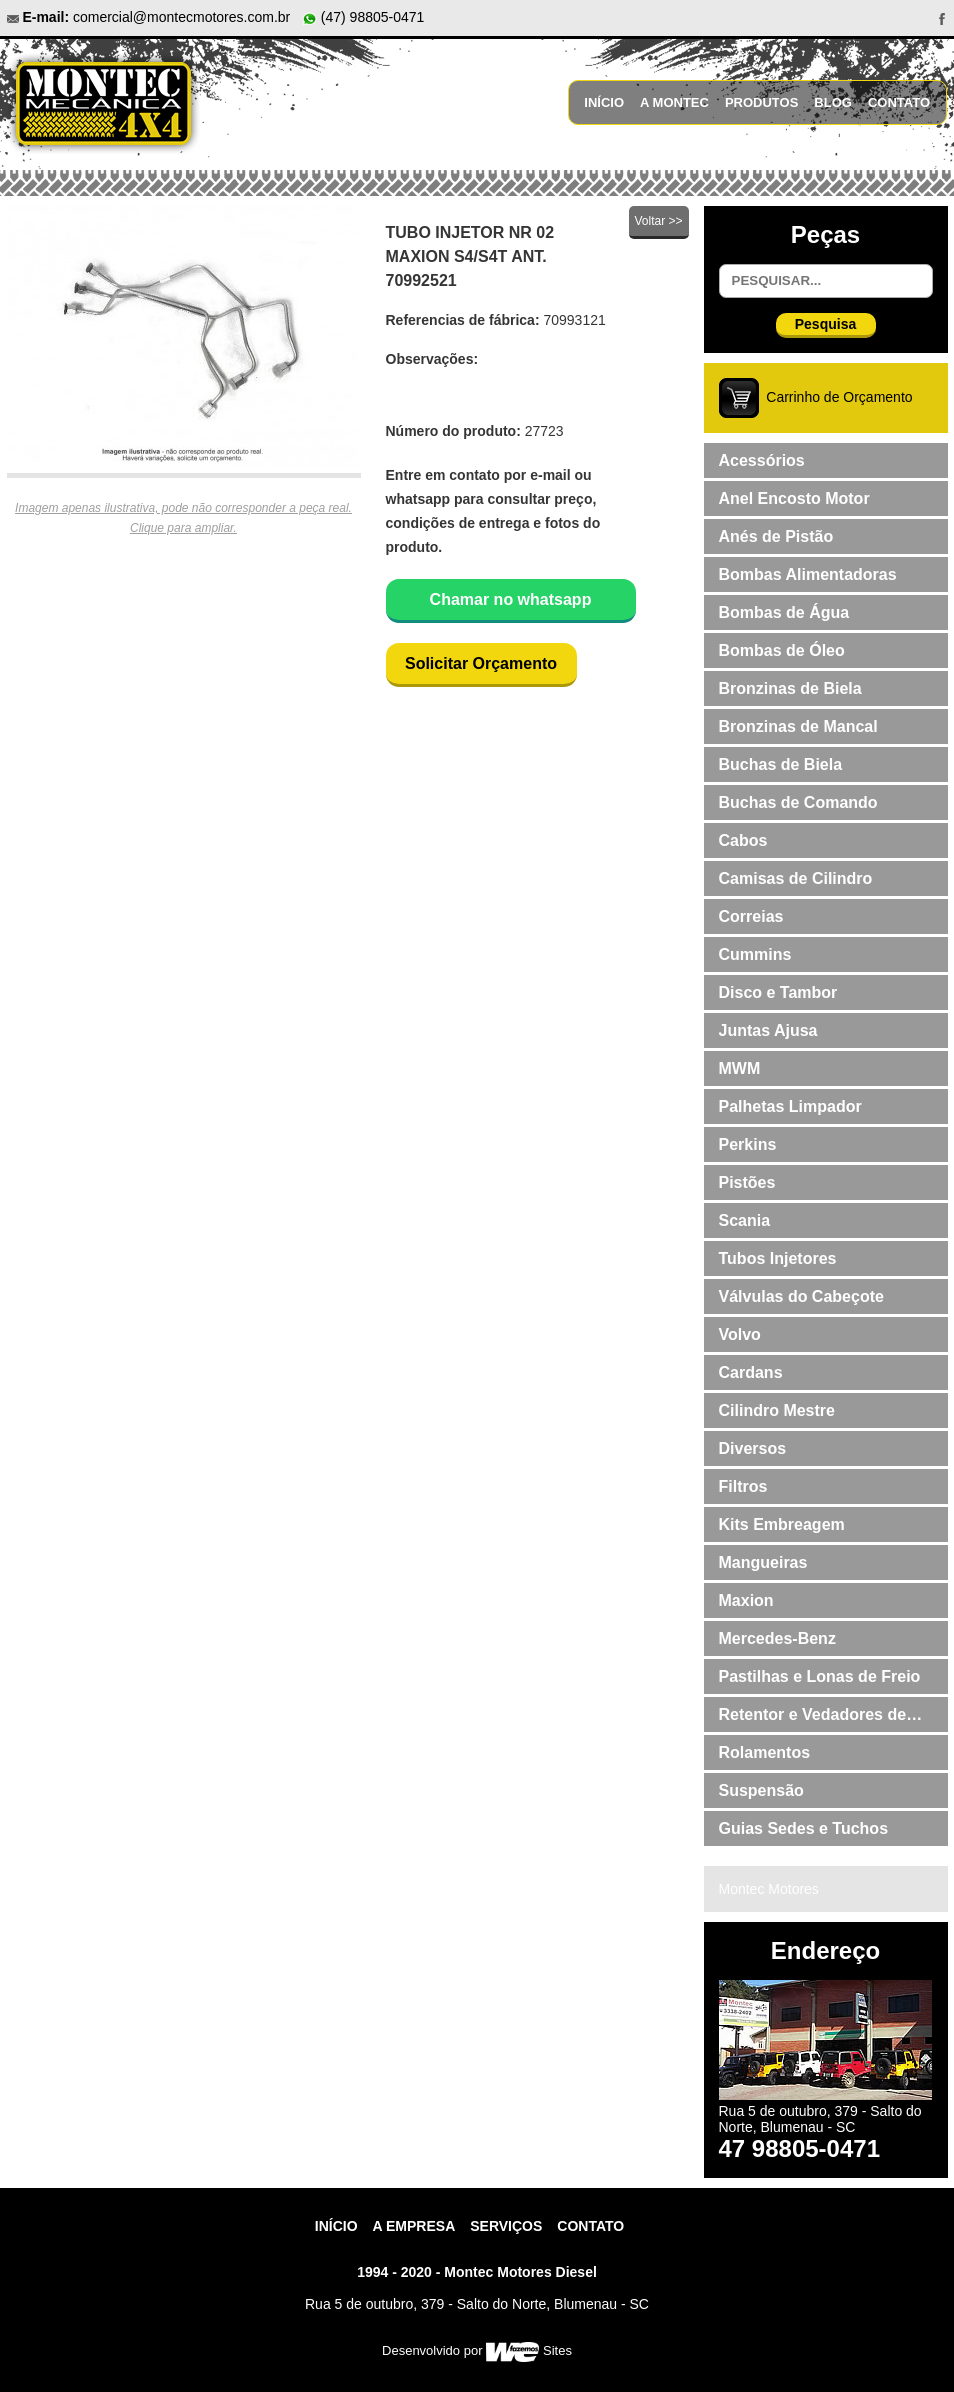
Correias (751, 916)
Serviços (506, 2226)
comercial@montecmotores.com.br (181, 17)
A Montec (674, 102)
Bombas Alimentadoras (808, 574)
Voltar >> (658, 221)
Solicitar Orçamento (481, 663)
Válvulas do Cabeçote (801, 1296)
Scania (745, 1220)
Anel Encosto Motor (794, 498)
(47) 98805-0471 (363, 17)
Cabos (743, 840)
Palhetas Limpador (790, 1106)
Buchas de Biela (781, 764)
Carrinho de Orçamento (839, 397)
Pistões (747, 1182)
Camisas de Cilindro (796, 878)
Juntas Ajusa (768, 1030)
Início (604, 102)
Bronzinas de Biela (790, 688)
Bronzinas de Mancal (798, 726)
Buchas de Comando (798, 802)
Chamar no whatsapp (511, 599)
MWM (740, 1068)
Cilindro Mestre (777, 1410)
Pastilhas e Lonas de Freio (820, 1676)
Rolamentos (765, 1752)
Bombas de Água (784, 612)
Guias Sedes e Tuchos (804, 1828)
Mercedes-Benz (777, 1638)
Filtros (743, 1486)
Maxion (746, 1600)
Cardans (751, 1372)
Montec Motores (769, 1889)
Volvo (740, 1334)
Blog (833, 102)
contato (590, 2226)
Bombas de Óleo (782, 650)
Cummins (755, 954)
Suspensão (761, 1790)
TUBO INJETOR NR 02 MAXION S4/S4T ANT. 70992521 (470, 256)
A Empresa (414, 2226)
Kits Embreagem (782, 1524)
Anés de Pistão (776, 536)
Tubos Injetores (778, 1258)
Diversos (753, 1448)
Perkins (748, 1144)
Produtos (761, 102)
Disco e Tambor (778, 992)
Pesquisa (825, 324)
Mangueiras (763, 1562)
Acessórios (762, 460)
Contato (899, 102)
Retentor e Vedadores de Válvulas (813, 1719)
